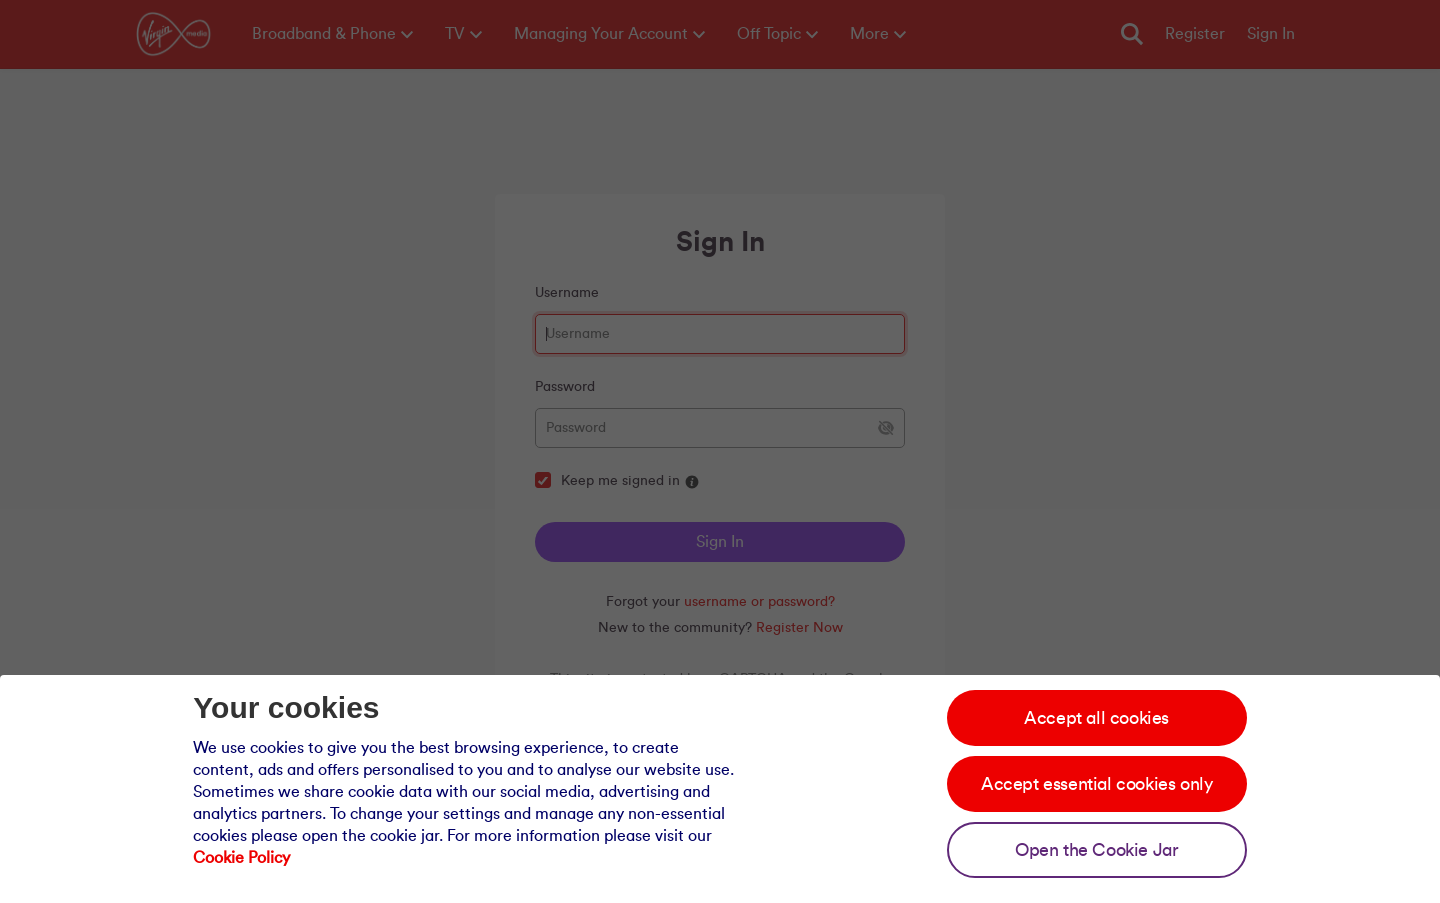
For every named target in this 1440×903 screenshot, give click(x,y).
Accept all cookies (1096, 718)
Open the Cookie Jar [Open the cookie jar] (1096, 850)
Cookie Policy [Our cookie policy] (241, 858)
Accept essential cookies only (1096, 784)
